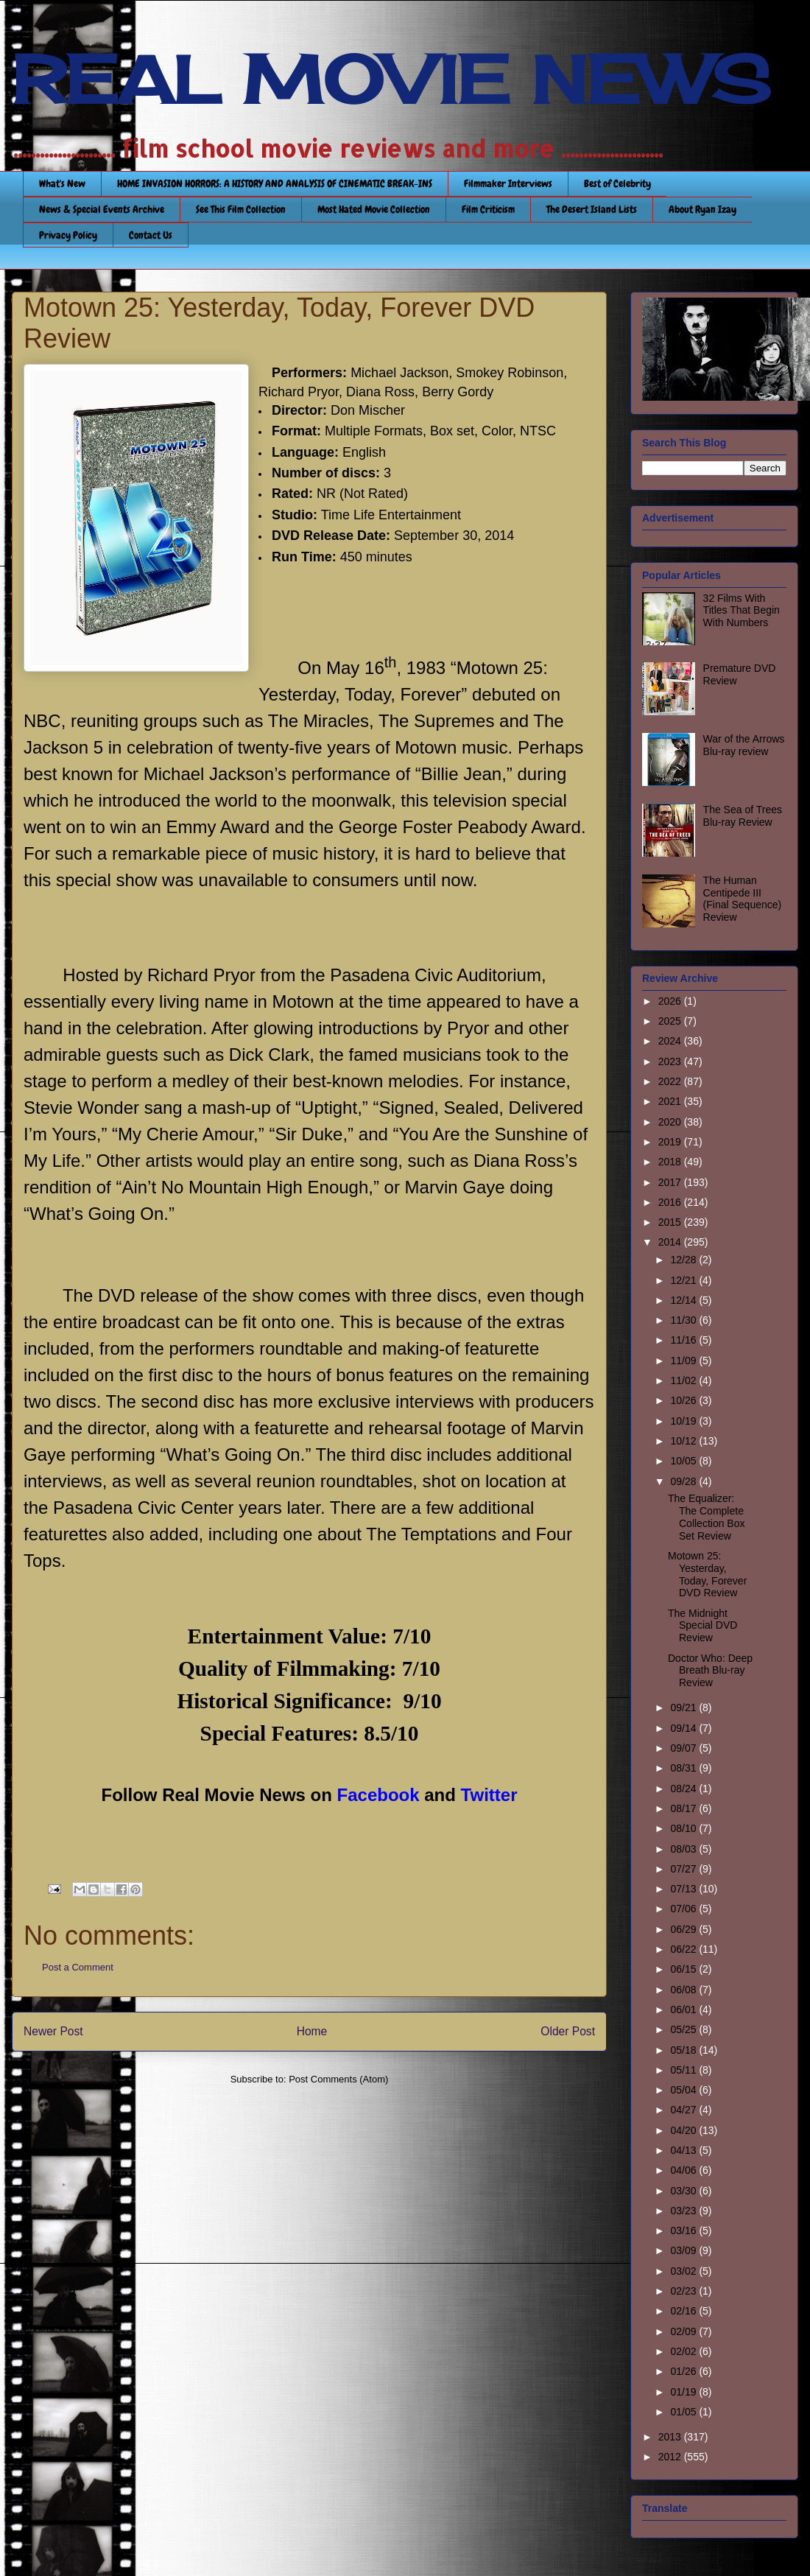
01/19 (684, 2392)
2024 (671, 1041)
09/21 (684, 1707)
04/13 (684, 2150)
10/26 (684, 1400)
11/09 (684, 1360)
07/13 (684, 1889)
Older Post (567, 2031)
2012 (671, 2457)
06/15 (684, 1969)
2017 (671, 1182)
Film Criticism (488, 209)
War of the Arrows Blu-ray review (744, 745)
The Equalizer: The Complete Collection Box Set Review (706, 1516)
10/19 (684, 1421)
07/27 (684, 1869)
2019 (671, 1142)
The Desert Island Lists (591, 209)
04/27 (684, 2110)
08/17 (684, 1808)
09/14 (684, 1728)
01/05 (684, 2412)
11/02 (684, 1380)
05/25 (684, 2029)
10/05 (684, 1461)
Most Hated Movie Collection (373, 209)
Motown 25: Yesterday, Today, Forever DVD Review (707, 1574)
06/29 (684, 1929)
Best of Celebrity (617, 183)
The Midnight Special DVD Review (702, 1625)
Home (312, 2031)
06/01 (684, 2009)
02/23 (684, 2291)
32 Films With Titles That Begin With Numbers (741, 610)
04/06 (684, 2170)
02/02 (684, 2351)
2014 (671, 1242)
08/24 (684, 1788)
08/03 (684, 1849)
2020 (671, 1122)
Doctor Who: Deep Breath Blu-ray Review (710, 1670)
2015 (671, 1222)
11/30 (684, 1320)
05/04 (684, 2090)
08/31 (684, 1768)
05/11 (684, 2070)
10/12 (684, 1441)
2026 (671, 1001)
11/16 (684, 1340)
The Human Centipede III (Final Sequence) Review (742, 898)
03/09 (684, 2250)
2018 (671, 1162)
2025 (671, 1021)
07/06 (684, 1909)
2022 (671, 1081)
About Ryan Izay (702, 209)
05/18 (684, 2050)
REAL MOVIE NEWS (391, 79)
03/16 (684, 2230)
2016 (671, 1202)
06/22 (684, 1949)
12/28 (684, 1260)
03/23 (684, 2211)
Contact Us (150, 235)
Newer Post (53, 2031)
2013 (671, 2437)
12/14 (684, 1300)
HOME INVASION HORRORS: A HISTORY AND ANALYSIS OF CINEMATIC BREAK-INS (274, 183)
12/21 (684, 1280)
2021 (671, 1101)
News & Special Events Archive (101, 209)
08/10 (684, 1828)
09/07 (684, 1748)
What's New (62, 183)
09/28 (684, 1481)
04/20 (684, 2130)
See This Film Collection (241, 209)
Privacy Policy (68, 235)
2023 (671, 1061)
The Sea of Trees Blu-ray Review (742, 816)
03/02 (684, 2271)
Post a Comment (77, 1967)
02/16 (684, 2311)
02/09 (684, 2331)
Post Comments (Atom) (338, 2079)
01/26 (684, 2371)
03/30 (684, 2191)
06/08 (684, 1990)
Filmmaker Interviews (508, 183)
